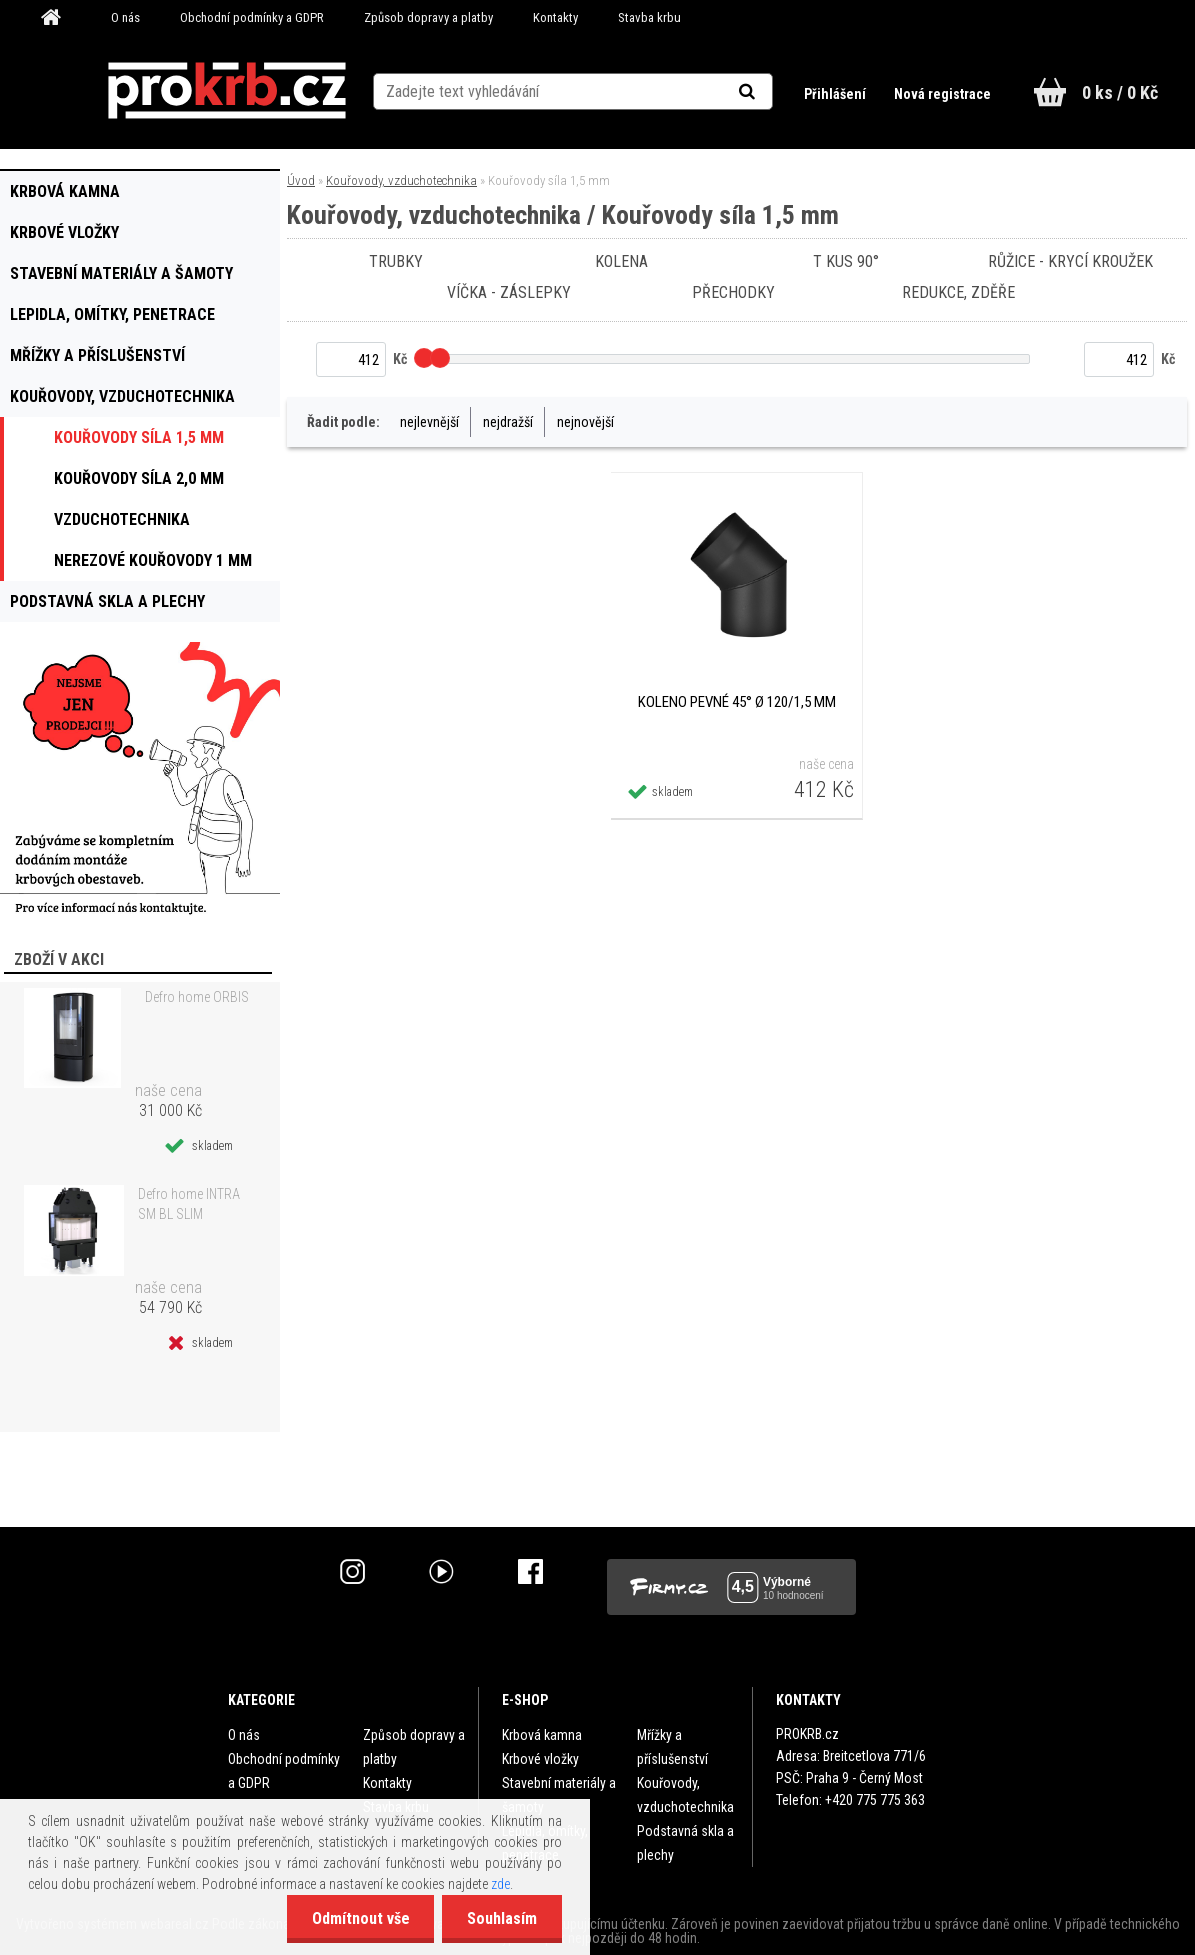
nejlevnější (429, 422)
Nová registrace (942, 94)
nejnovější (585, 422)
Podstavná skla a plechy (685, 1843)
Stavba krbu (649, 17)
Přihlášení (836, 94)
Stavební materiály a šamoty (559, 1795)
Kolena (621, 261)
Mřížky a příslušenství (672, 1747)
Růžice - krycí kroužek (1071, 261)
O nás (125, 17)
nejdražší (508, 422)
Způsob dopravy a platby (428, 17)
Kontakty (555, 17)
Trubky (396, 261)
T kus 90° (846, 261)
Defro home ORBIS (197, 997)
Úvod (301, 180)
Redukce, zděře (958, 292)
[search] (771, 92)
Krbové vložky (540, 1759)
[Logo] (227, 91)
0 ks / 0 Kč (1120, 92)
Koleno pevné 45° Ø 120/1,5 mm (737, 702)
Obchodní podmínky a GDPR (252, 17)
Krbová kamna (542, 1735)
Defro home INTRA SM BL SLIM (189, 1204)
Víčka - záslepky (509, 292)
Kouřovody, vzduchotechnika (401, 180)
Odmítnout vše (360, 1918)
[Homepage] (58, 18)
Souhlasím (502, 1918)
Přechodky (733, 292)
